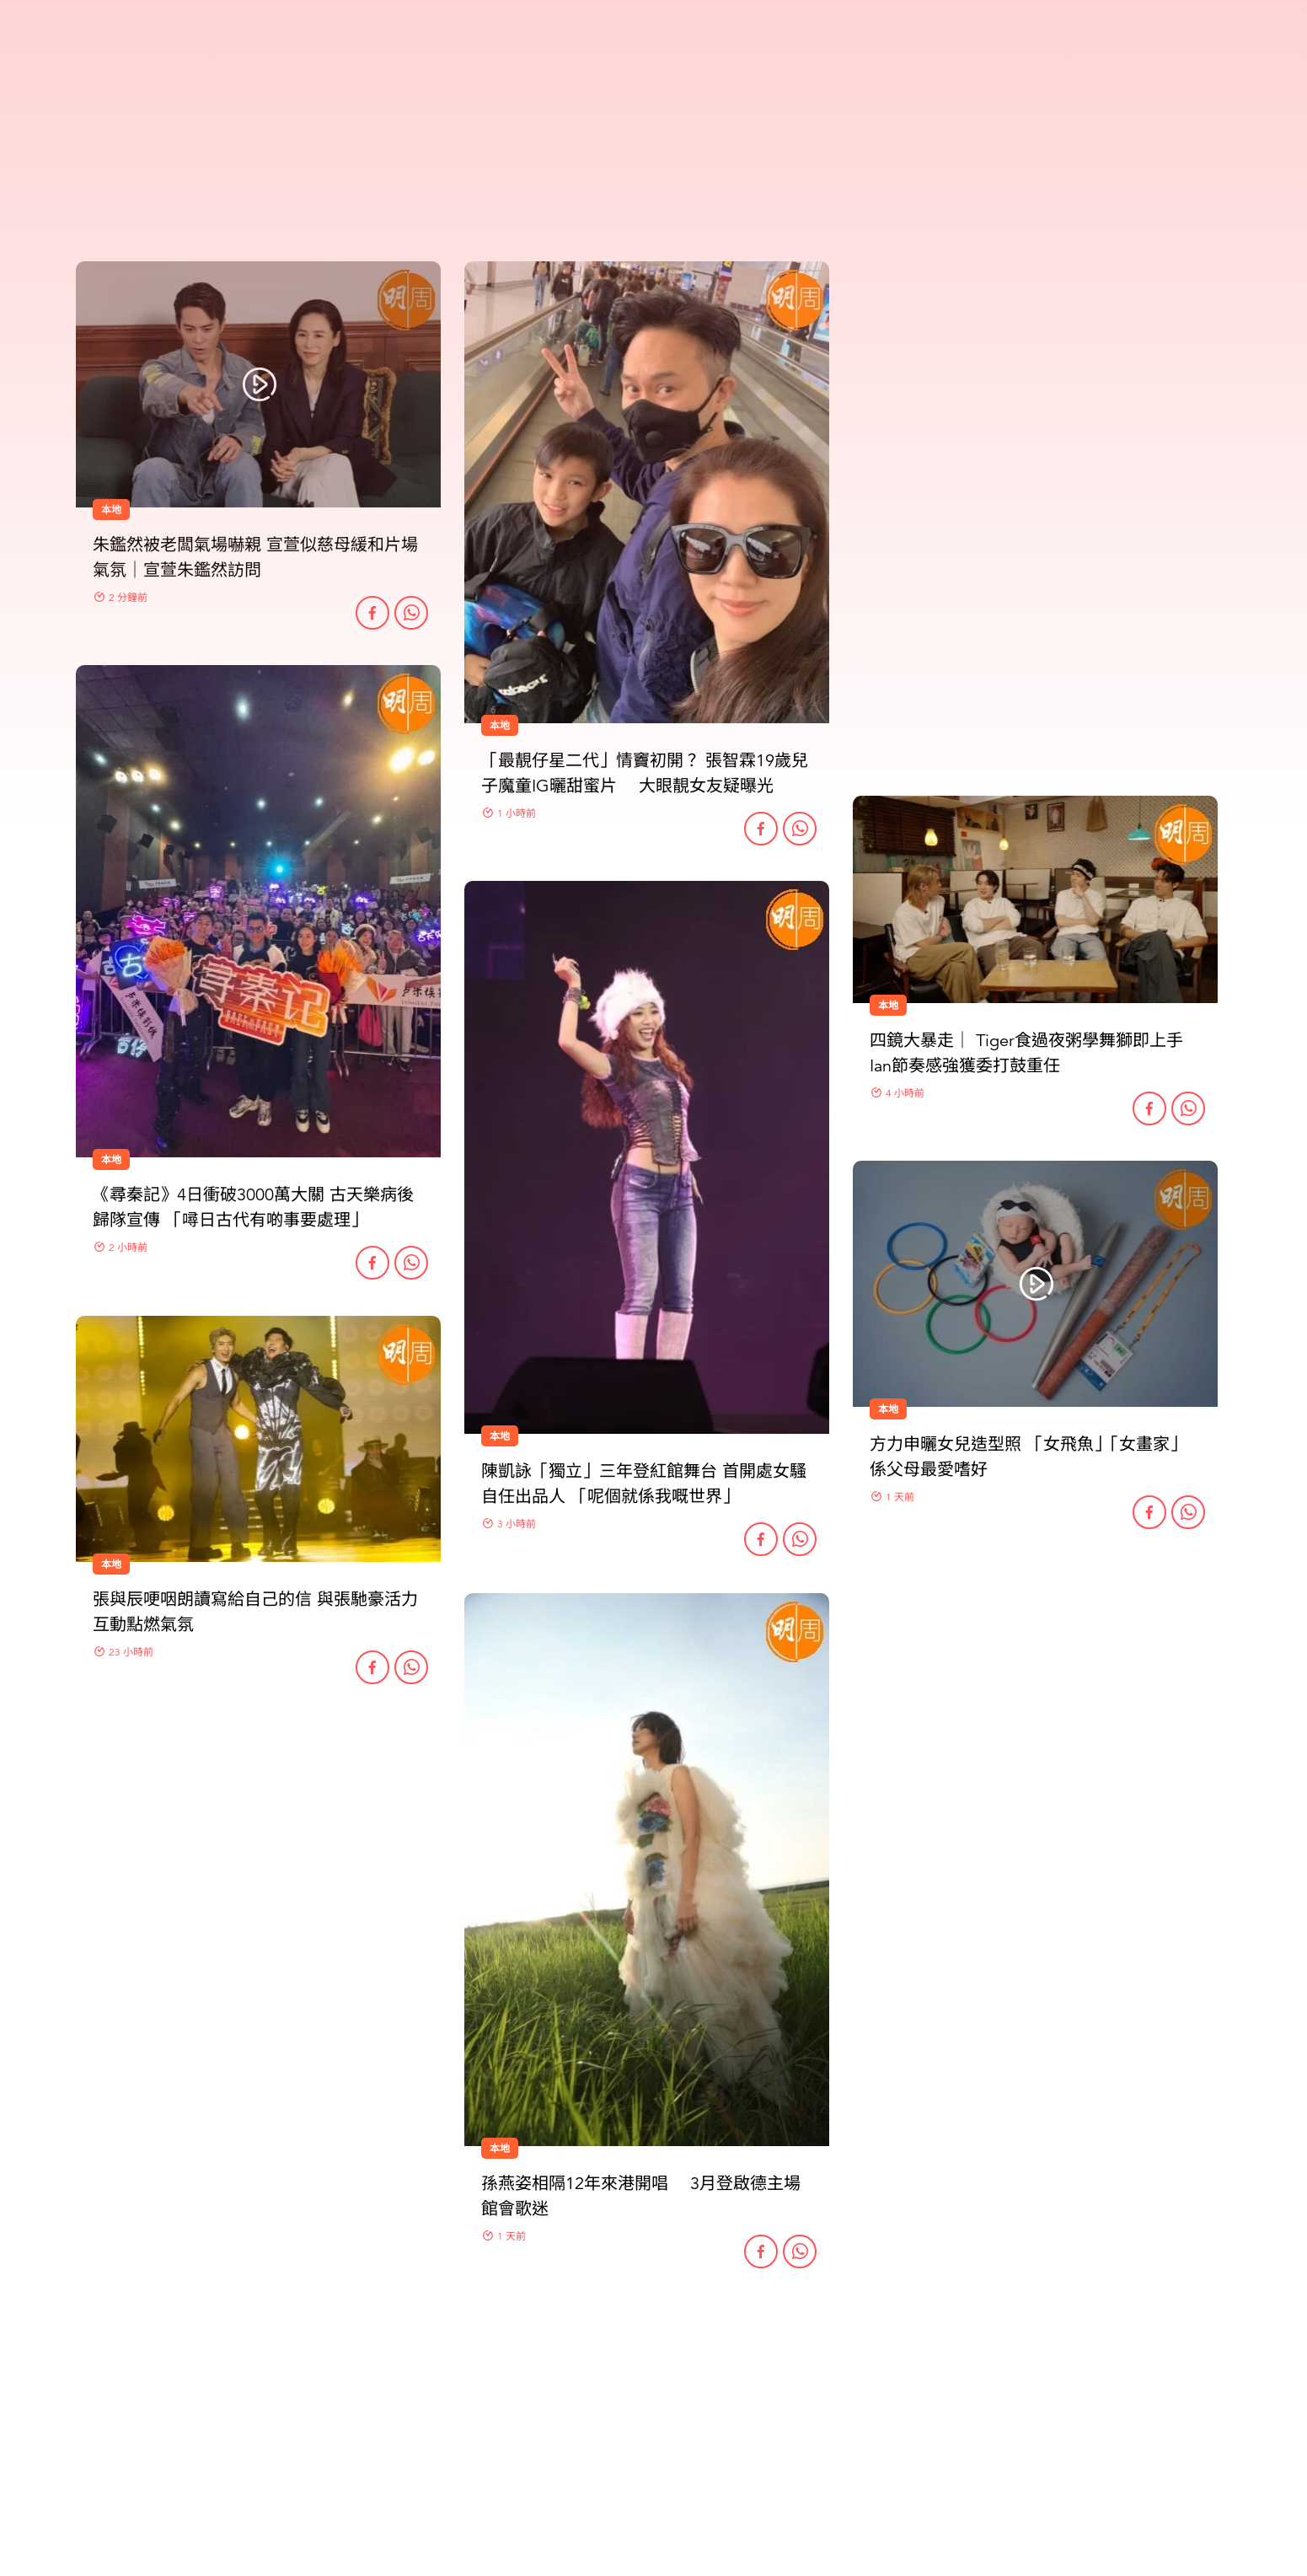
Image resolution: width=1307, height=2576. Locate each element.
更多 (653, 2365)
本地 (500, 1436)
